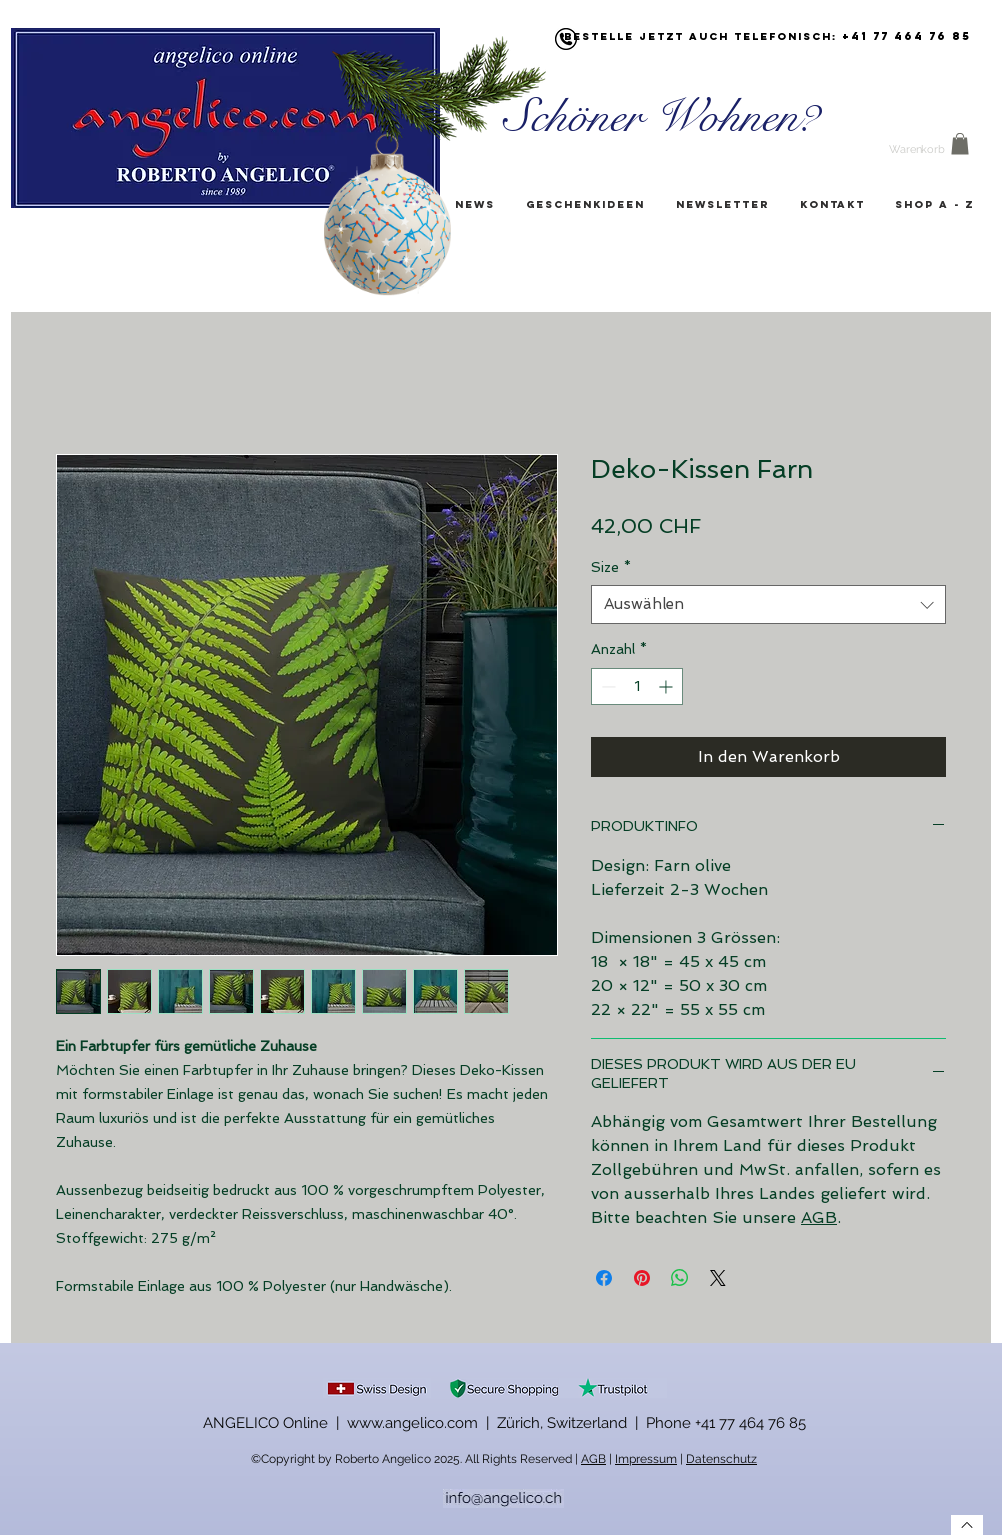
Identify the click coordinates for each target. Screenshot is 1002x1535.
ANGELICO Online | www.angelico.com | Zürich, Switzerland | (424, 1423)
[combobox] (768, 604)
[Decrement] (606, 686)
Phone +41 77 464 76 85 (726, 1423)
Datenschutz (721, 1459)
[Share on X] (718, 1278)
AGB (819, 1217)
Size (611, 567)
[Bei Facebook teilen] (604, 1278)
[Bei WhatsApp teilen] (680, 1278)
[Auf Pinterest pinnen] (642, 1278)
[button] (960, 144)
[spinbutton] (637, 686)
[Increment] (667, 686)
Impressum (646, 1459)
